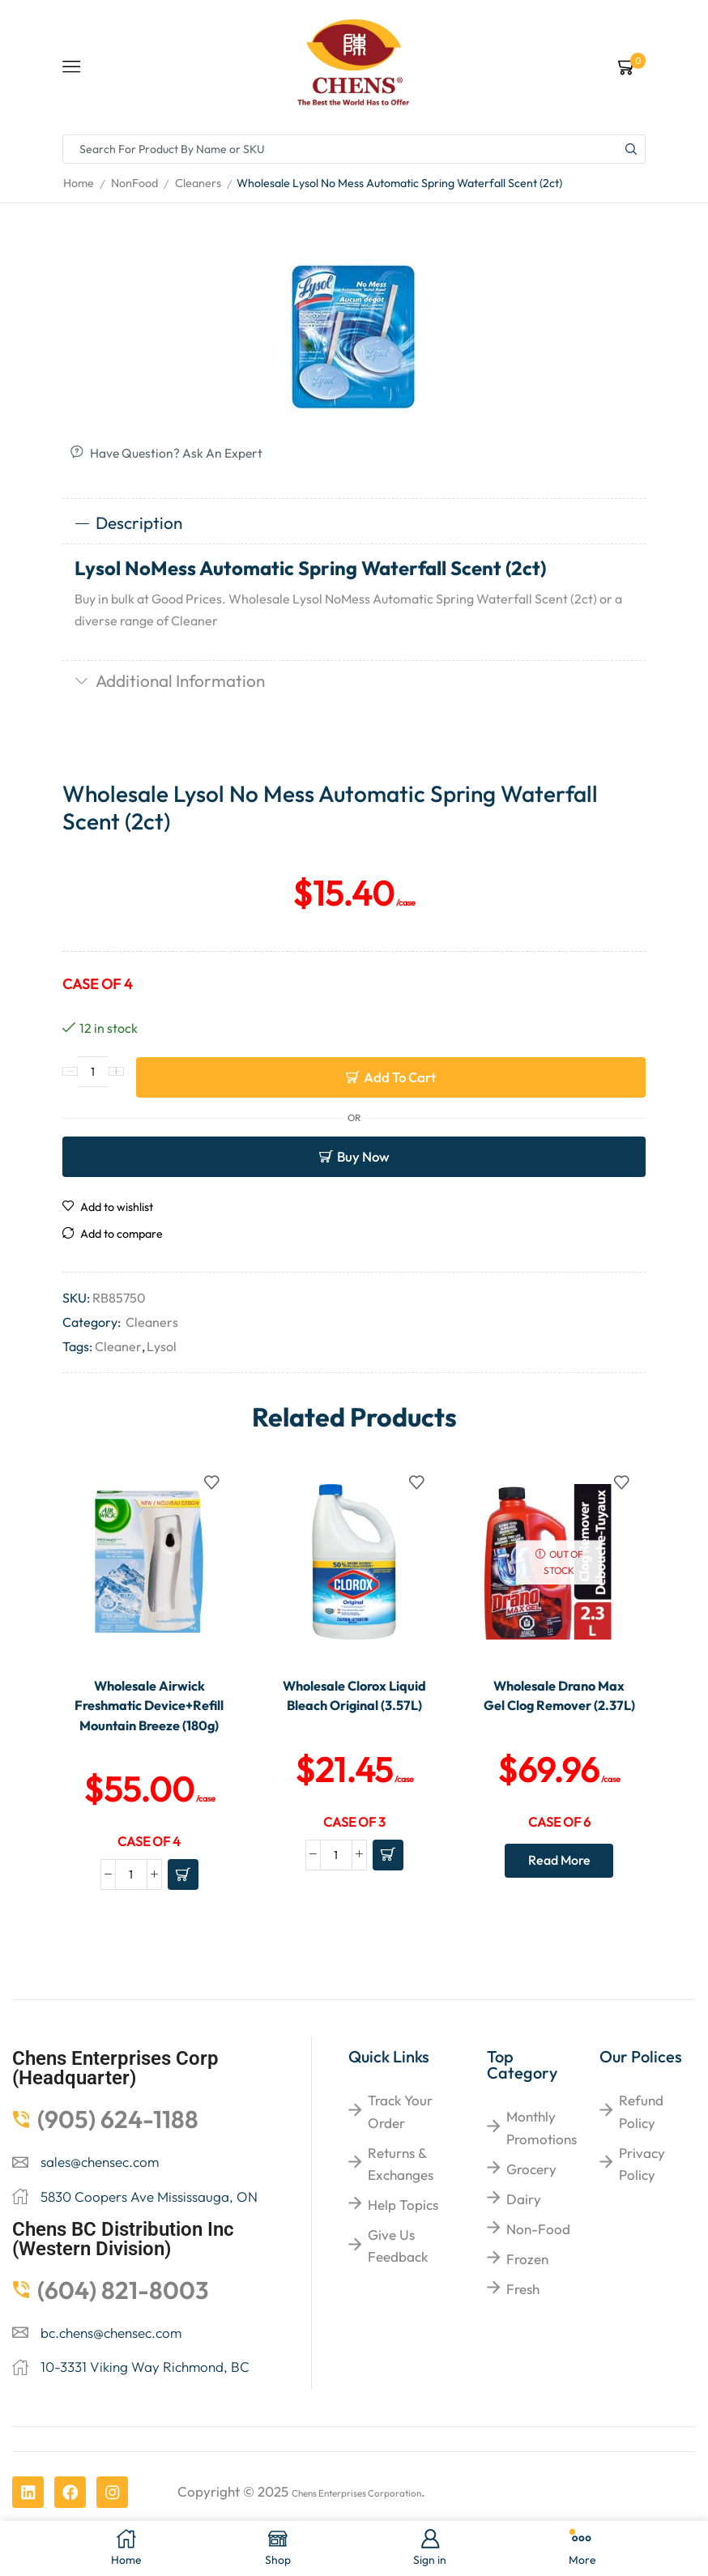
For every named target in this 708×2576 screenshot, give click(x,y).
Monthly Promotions (541, 2174)
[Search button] (631, 149)
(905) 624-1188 (117, 2166)
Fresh (523, 2335)
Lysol (162, 1345)
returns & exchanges (400, 2209)
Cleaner (118, 1345)
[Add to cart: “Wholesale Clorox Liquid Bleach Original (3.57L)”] (388, 1878)
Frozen (527, 2305)
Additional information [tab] (170, 682)
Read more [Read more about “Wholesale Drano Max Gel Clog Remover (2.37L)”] (559, 1885)
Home (78, 183)
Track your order (400, 2158)
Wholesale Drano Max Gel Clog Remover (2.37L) (559, 1707)
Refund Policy (641, 2158)
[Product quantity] (93, 1077)
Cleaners (198, 183)
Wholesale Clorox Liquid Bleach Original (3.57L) (354, 1707)
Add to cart (400, 1076)
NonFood (134, 183)
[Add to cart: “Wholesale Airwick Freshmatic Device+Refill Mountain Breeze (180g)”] (183, 1921)
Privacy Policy (642, 2209)
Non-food (538, 2275)
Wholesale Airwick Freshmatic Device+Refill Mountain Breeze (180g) (149, 1728)
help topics (403, 2251)
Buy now (363, 1155)
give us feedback (398, 2292)
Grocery (531, 2215)
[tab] (354, 525)
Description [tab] (128, 524)
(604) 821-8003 (123, 2336)
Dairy (523, 2245)
